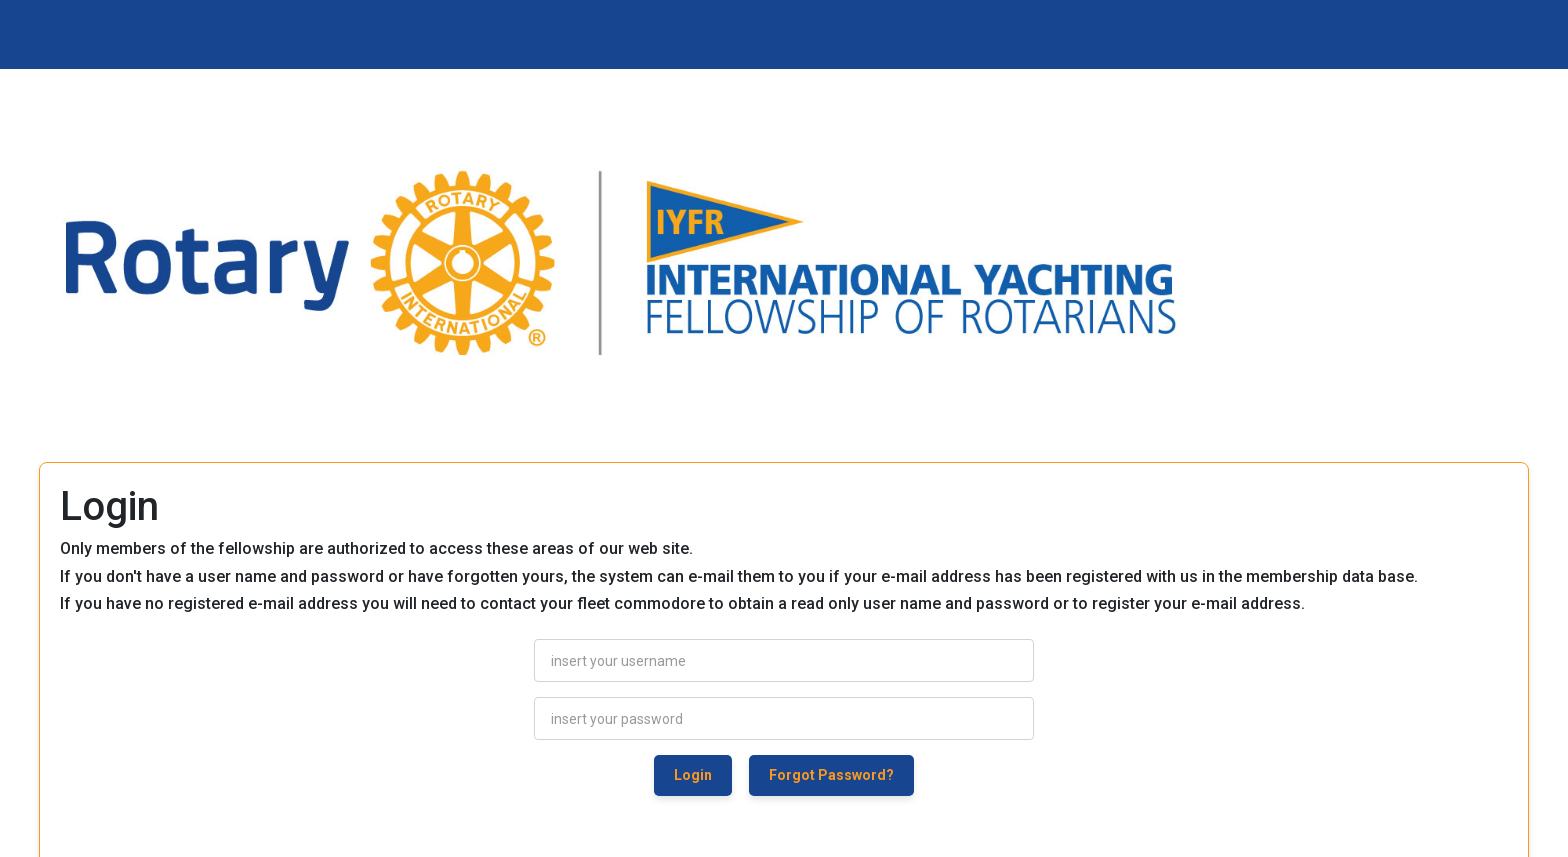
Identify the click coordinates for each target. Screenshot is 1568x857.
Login (693, 775)
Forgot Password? (831, 775)
